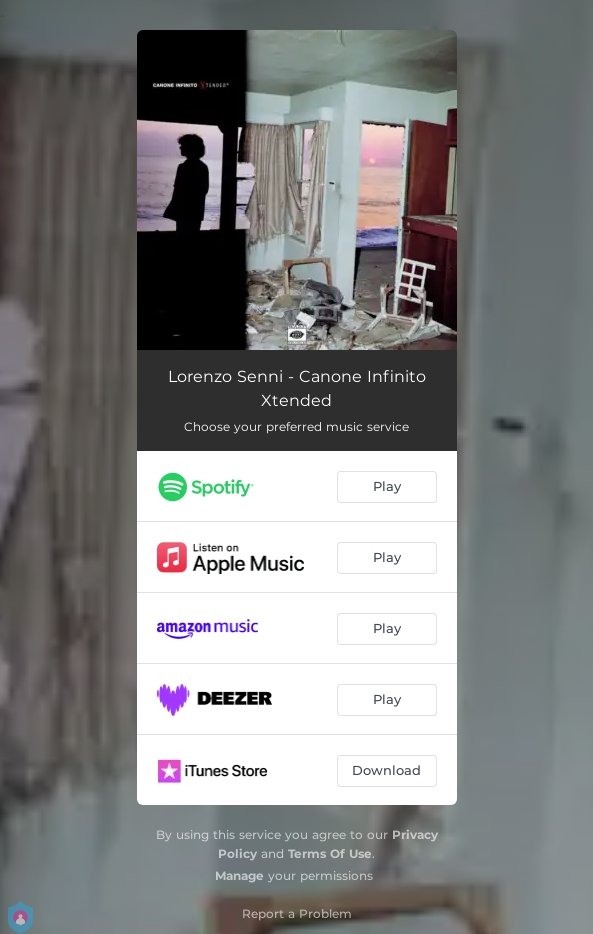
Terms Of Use (330, 853)
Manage (239, 875)
